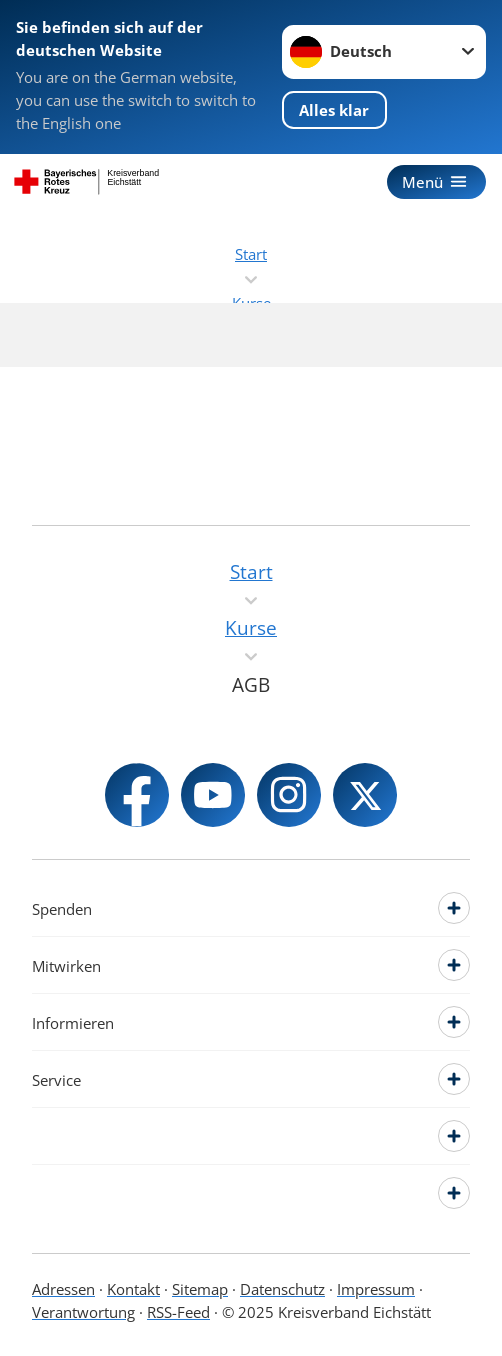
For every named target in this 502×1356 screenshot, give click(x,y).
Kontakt (133, 1289)
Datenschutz (282, 1289)
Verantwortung (83, 1312)
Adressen (63, 1289)
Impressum (376, 1289)
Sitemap (200, 1289)
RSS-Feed (178, 1312)
